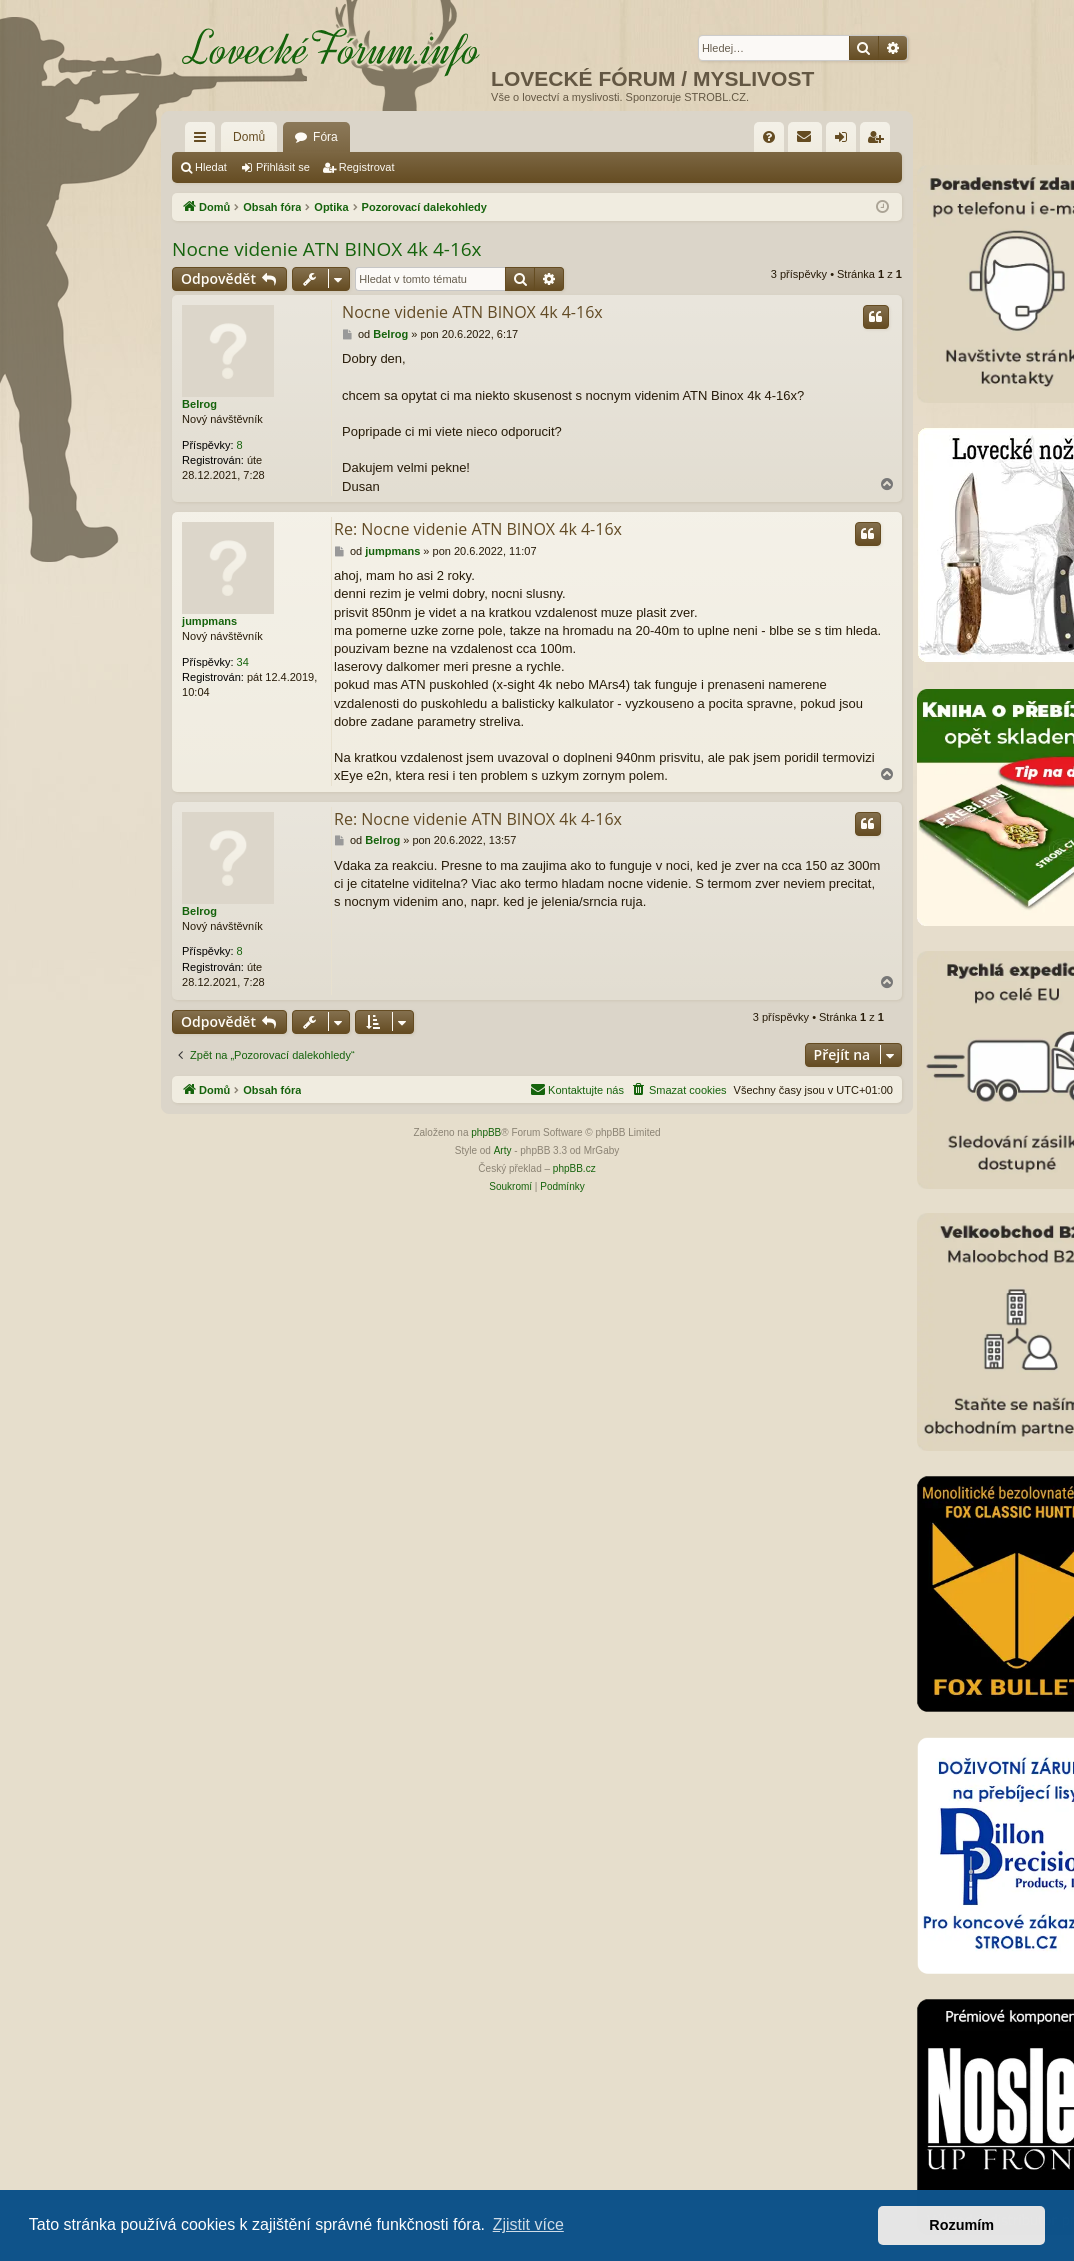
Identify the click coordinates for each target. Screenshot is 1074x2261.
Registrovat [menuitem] (879, 141)
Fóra (325, 137)
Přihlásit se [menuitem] (845, 141)
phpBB (486, 1132)
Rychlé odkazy (204, 141)
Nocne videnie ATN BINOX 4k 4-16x (326, 249)
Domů (249, 137)
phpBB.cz (574, 1168)
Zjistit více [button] (528, 2224)
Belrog (199, 404)
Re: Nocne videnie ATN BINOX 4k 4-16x (478, 529)
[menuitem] (769, 137)
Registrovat (367, 167)
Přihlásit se (283, 167)
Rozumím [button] (961, 2225)
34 (243, 662)
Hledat (211, 167)
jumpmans (209, 621)
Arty (503, 1150)
